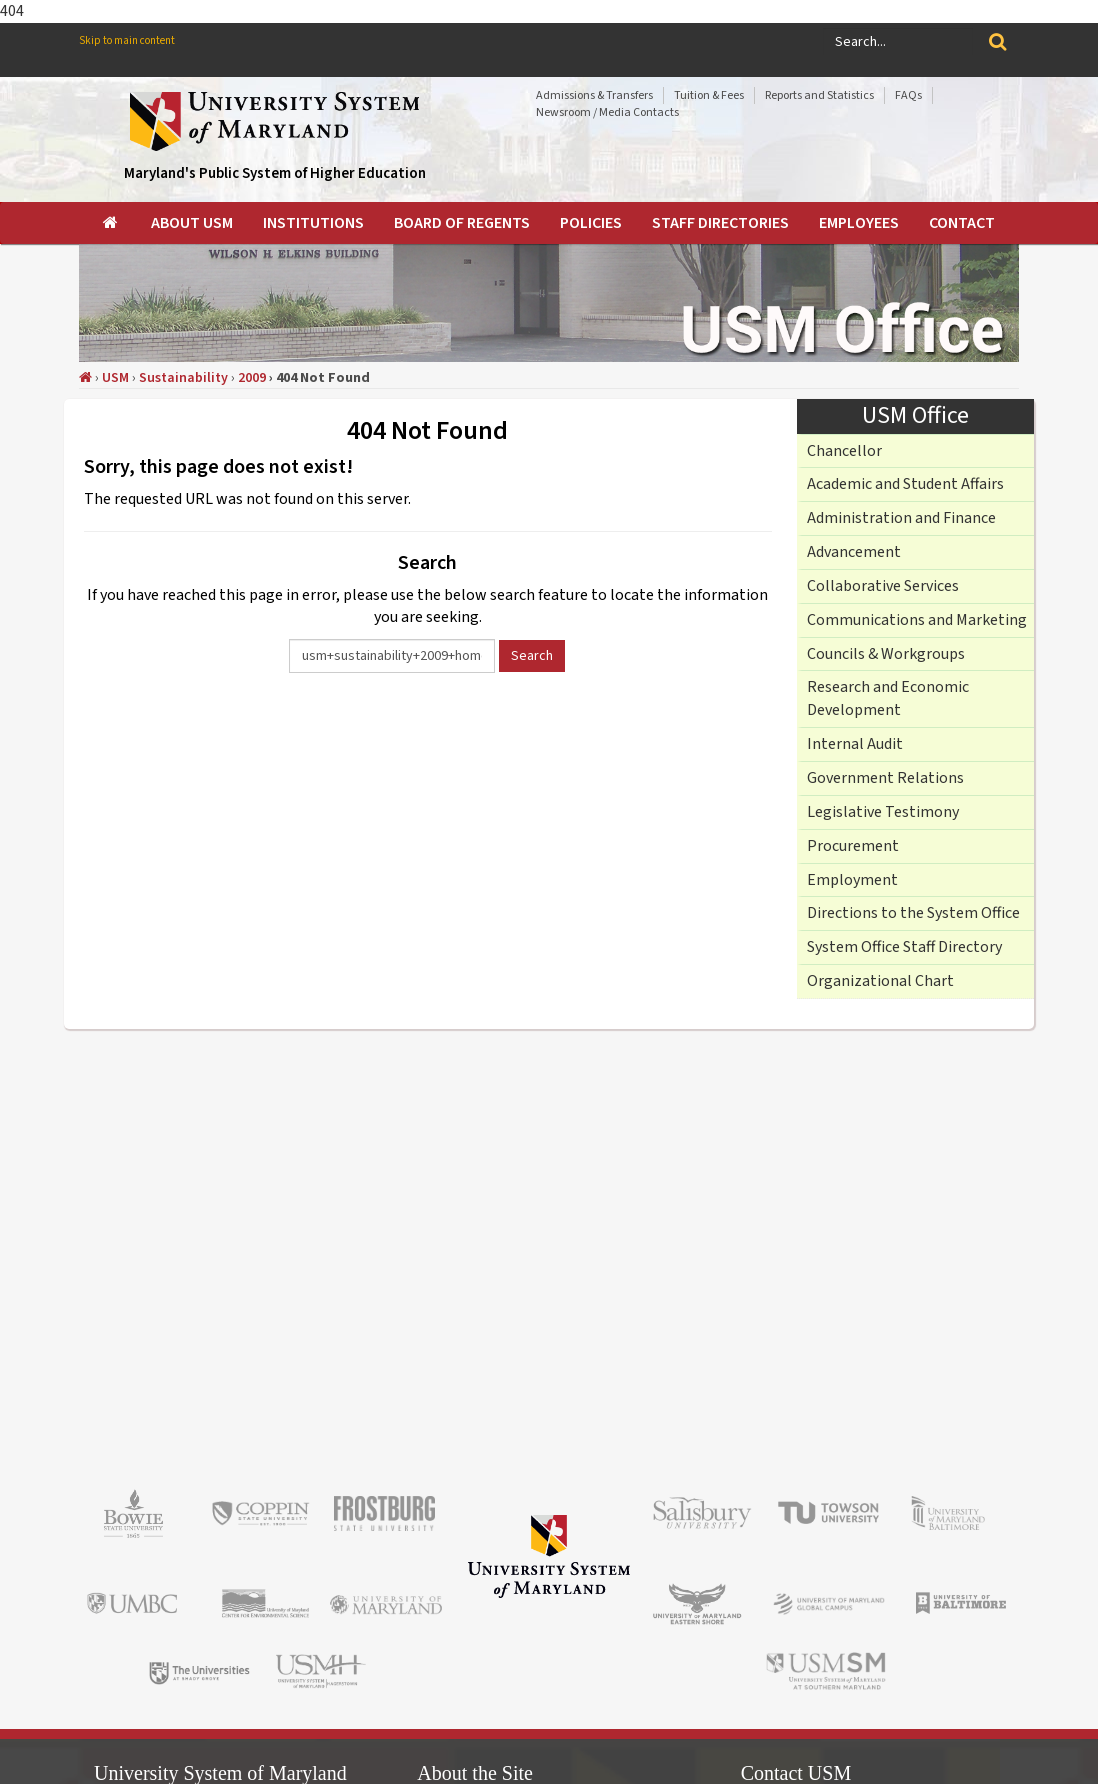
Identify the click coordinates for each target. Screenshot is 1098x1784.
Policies (591, 223)
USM (115, 378)
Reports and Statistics (819, 95)
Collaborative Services (883, 586)
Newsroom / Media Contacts (607, 112)
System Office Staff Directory (904, 947)
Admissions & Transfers (594, 95)
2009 (252, 378)
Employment (852, 880)
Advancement (854, 552)
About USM (192, 223)
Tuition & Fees (709, 95)
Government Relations (885, 778)
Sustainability (183, 378)
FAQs (908, 95)
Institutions (313, 223)
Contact (962, 223)
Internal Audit (855, 744)
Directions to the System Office (913, 913)
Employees (859, 223)
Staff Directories (720, 223)
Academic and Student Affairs (905, 484)
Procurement (853, 846)
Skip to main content (127, 40)
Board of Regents (462, 223)
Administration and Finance (901, 518)
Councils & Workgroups (886, 654)
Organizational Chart (880, 981)
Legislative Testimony (883, 812)
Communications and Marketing (917, 620)
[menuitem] (112, 223)
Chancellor (844, 451)
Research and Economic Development (888, 698)
